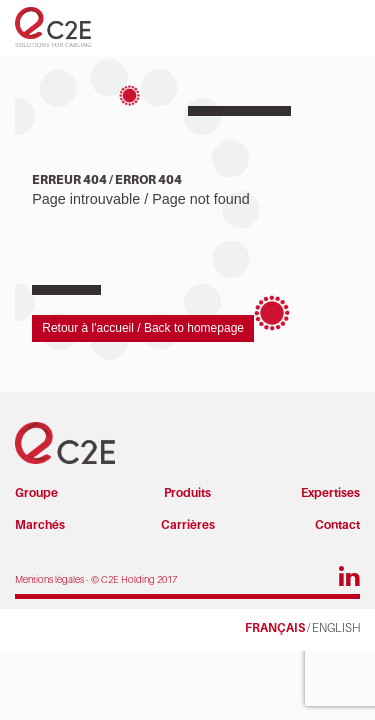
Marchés (40, 524)
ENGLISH (336, 627)
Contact (337, 524)
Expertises (330, 492)
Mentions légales (49, 579)
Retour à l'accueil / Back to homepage (143, 328)
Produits (187, 492)
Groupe (36, 492)
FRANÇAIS (275, 627)
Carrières (188, 524)
